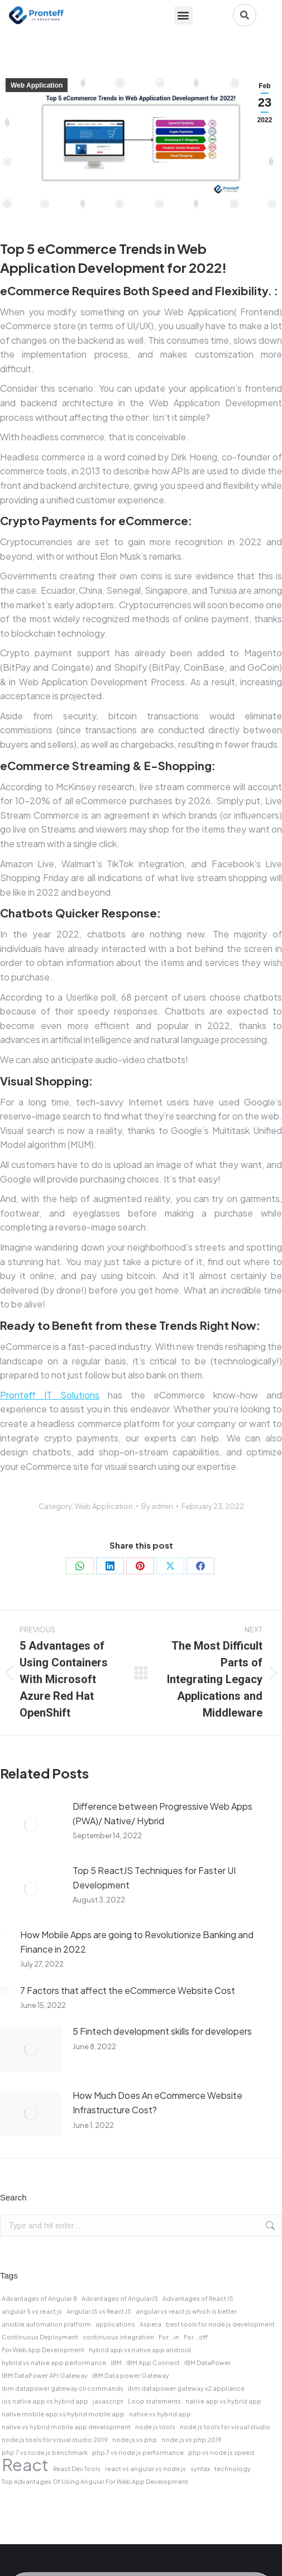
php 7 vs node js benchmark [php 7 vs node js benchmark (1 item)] (45, 2452)
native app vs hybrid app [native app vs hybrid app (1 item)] (223, 2401)
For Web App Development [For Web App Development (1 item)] (43, 2349)
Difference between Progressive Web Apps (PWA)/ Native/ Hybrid (162, 1813)
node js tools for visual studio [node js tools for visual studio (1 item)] (225, 2426)
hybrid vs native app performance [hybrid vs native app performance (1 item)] (54, 2362)
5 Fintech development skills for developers (162, 2031)
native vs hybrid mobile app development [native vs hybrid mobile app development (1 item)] (66, 2426)
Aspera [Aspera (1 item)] (150, 2324)
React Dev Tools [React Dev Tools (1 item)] (77, 2468)
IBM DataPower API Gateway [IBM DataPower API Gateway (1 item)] (45, 2375)
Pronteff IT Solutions (49, 1395)
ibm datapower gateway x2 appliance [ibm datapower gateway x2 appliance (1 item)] (186, 2388)
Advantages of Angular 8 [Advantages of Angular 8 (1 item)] (39, 2298)
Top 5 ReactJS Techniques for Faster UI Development (154, 1877)
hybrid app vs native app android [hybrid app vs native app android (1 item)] (140, 2349)
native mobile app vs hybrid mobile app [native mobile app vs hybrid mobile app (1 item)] (63, 2414)
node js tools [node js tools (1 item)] (155, 2426)
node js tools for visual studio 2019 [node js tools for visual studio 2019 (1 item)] (55, 2439)
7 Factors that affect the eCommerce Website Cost (127, 1990)
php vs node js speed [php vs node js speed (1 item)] (221, 2452)
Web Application (37, 85)
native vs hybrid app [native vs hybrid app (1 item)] (160, 2414)
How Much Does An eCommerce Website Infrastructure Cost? (157, 2102)
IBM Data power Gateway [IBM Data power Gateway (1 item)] (130, 2375)
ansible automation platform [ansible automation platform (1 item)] (46, 2324)
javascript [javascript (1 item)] (108, 2401)
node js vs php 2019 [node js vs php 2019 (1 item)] (191, 2439)
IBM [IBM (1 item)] (116, 2362)
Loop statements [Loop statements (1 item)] (154, 2401)
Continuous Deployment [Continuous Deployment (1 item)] (40, 2336)
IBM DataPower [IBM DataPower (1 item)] (207, 2362)
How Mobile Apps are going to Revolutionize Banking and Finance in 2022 (137, 1942)
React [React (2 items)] (25, 2465)
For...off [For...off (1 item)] (196, 2336)
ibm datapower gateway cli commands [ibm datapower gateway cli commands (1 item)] (62, 2388)
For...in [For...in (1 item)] (169, 2336)
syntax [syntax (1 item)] (200, 2468)
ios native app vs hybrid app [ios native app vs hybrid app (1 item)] (45, 2401)
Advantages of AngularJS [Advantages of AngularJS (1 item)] (120, 2298)
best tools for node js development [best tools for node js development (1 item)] (220, 2324)
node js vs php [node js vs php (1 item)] (134, 2439)
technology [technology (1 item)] (232, 2468)
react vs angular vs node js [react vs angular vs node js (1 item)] (145, 2468)
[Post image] (30, 1824)
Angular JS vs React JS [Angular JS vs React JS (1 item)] (98, 2311)
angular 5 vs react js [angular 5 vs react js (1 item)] (32, 2311)
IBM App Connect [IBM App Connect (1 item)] (153, 2362)
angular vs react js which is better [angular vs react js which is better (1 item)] (186, 2311)
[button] (183, 15)
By (157, 1506)
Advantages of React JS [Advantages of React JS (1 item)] (197, 2298)
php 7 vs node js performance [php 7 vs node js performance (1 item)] (138, 2452)
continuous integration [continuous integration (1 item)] (118, 2336)
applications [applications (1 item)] (115, 2324)
